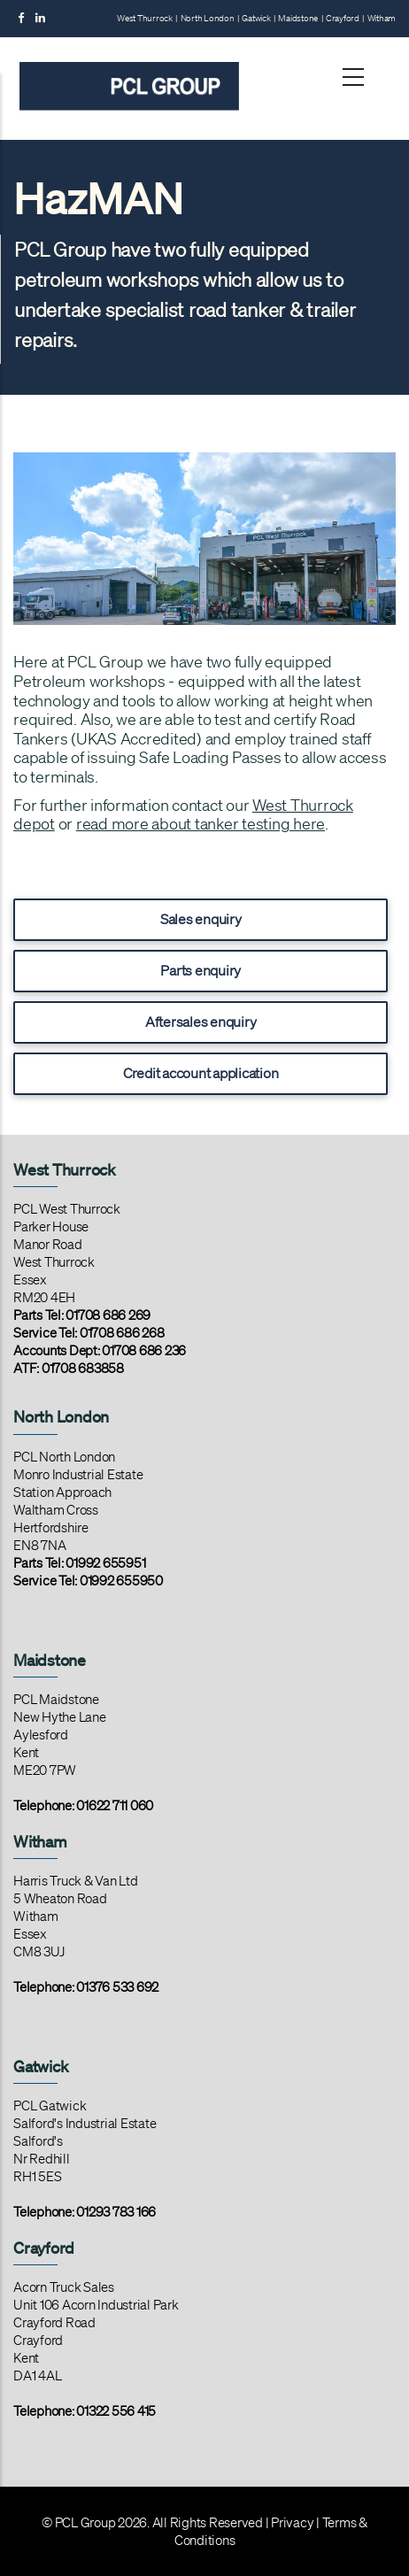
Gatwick (256, 18)
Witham (382, 18)
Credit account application (201, 1073)
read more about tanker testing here (200, 823)
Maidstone (298, 18)
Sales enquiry (201, 919)
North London (208, 18)
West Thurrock (145, 18)
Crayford (342, 18)
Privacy (292, 2523)
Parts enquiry (200, 970)
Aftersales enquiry (201, 1021)
